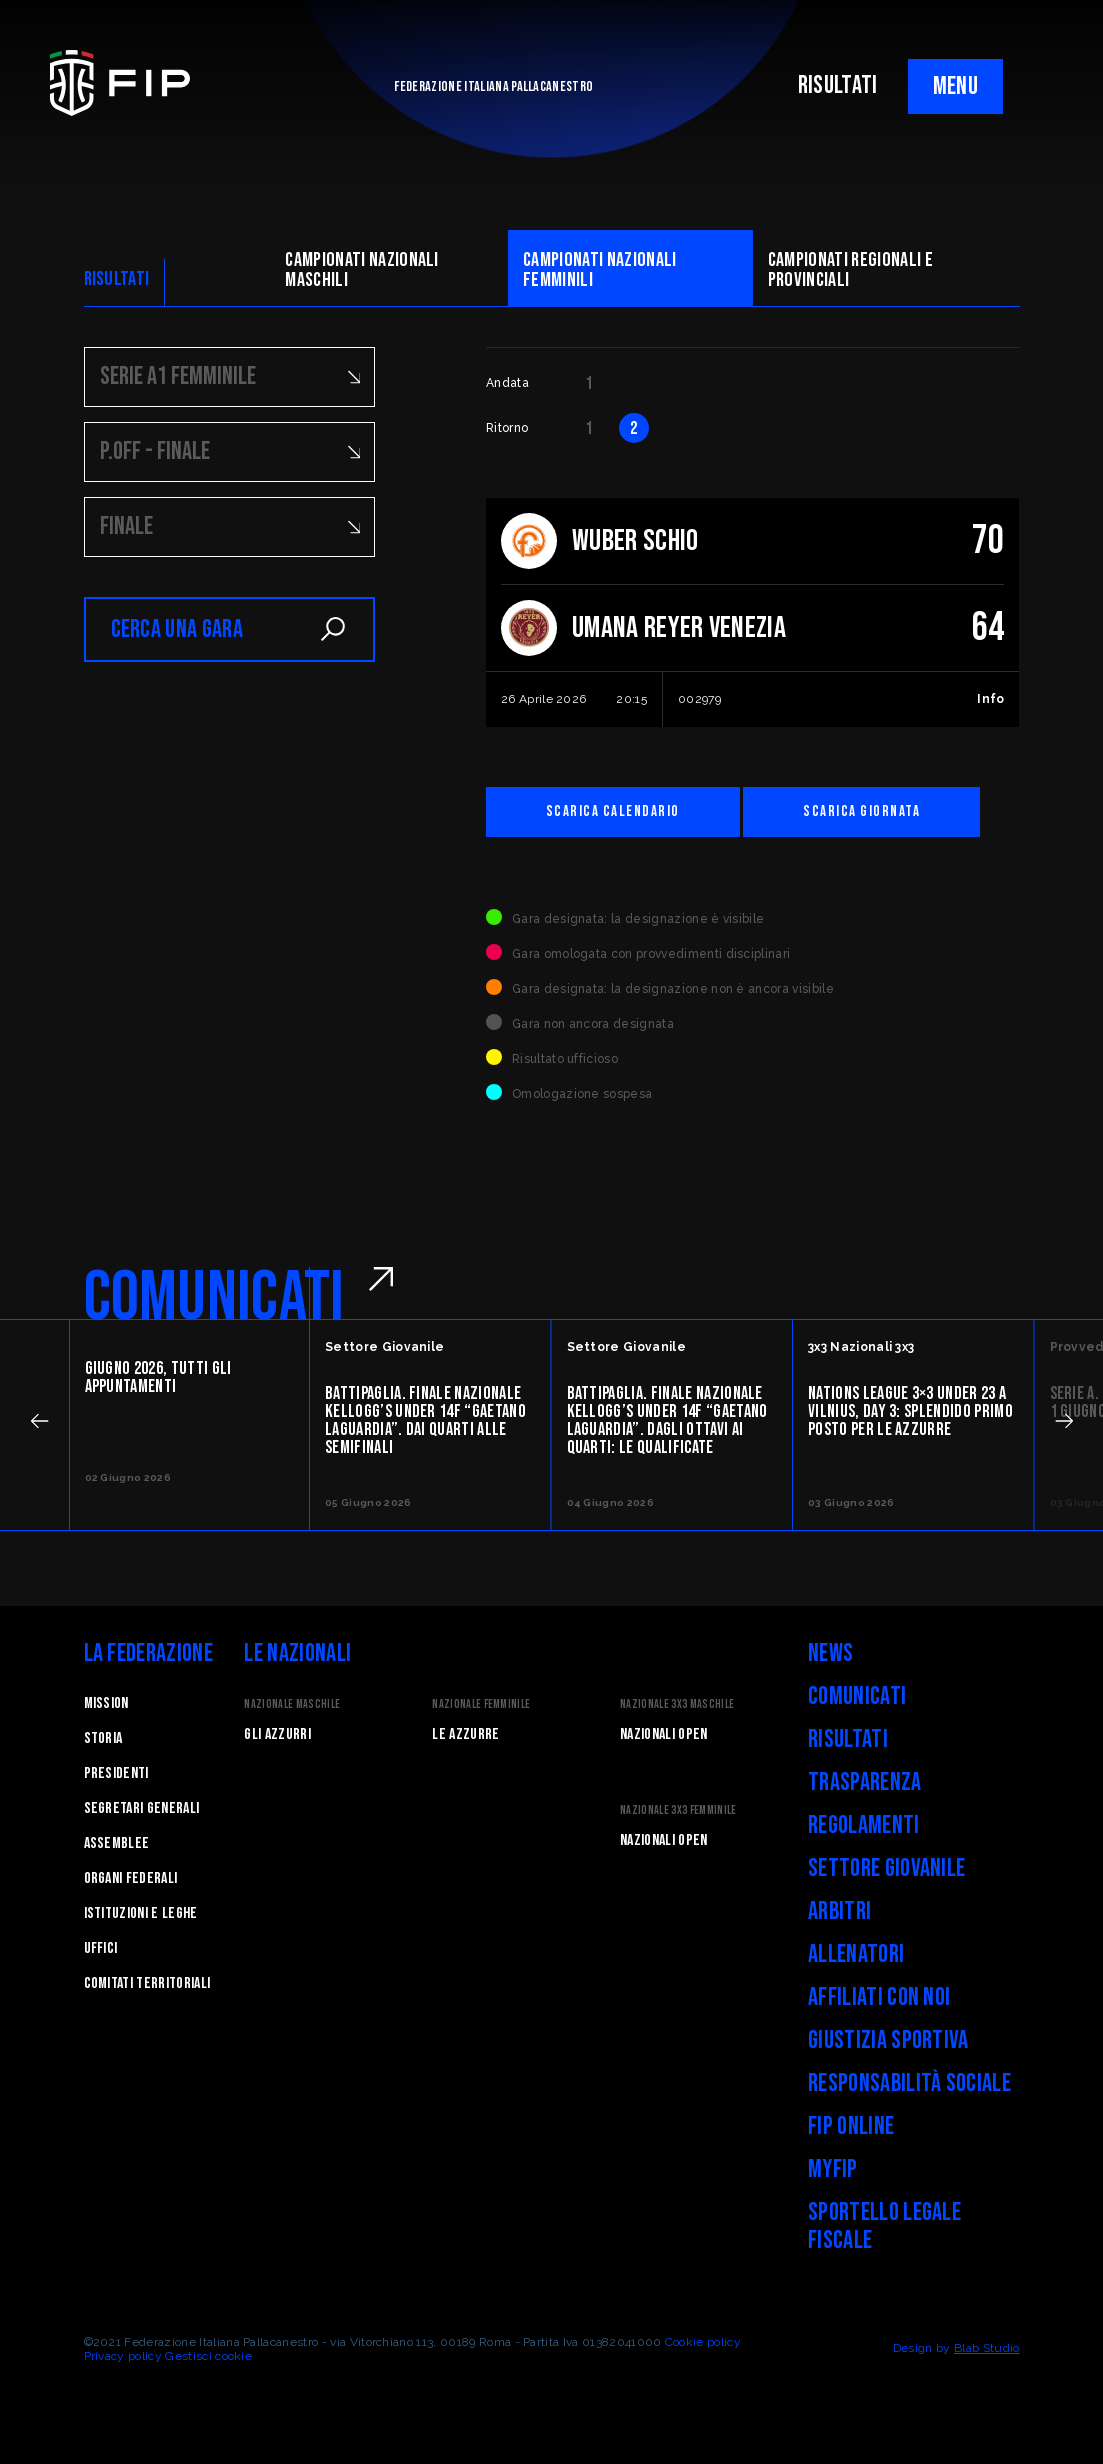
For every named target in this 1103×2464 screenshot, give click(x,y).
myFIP (833, 2169)
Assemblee (117, 1843)
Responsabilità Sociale (909, 2083)
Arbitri (839, 1911)
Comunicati (857, 1696)
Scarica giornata (861, 811)
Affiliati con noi (879, 1997)
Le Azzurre (465, 1734)
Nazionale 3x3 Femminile (678, 1810)
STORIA (103, 1738)
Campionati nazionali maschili (361, 270)
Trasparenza (865, 1782)
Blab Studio (987, 2348)
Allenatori (856, 1954)
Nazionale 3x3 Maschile (677, 1704)
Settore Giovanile (886, 1868)
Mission (106, 1703)
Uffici (101, 1948)
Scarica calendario (613, 811)
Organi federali (131, 1878)
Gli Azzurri (277, 1734)
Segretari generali (142, 1808)
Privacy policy (123, 2356)
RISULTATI (838, 85)
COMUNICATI (214, 1298)
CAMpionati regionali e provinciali (850, 270)
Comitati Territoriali (147, 1983)
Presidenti (116, 1773)
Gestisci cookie (208, 2356)
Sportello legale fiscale (884, 2226)
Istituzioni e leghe (141, 1913)
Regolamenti (864, 1825)
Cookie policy (703, 2342)
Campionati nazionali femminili (599, 270)
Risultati (848, 1739)
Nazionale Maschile (292, 1704)
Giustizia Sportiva (888, 2040)
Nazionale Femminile (481, 1704)
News (830, 1653)
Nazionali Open (663, 1734)
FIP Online (851, 2126)
